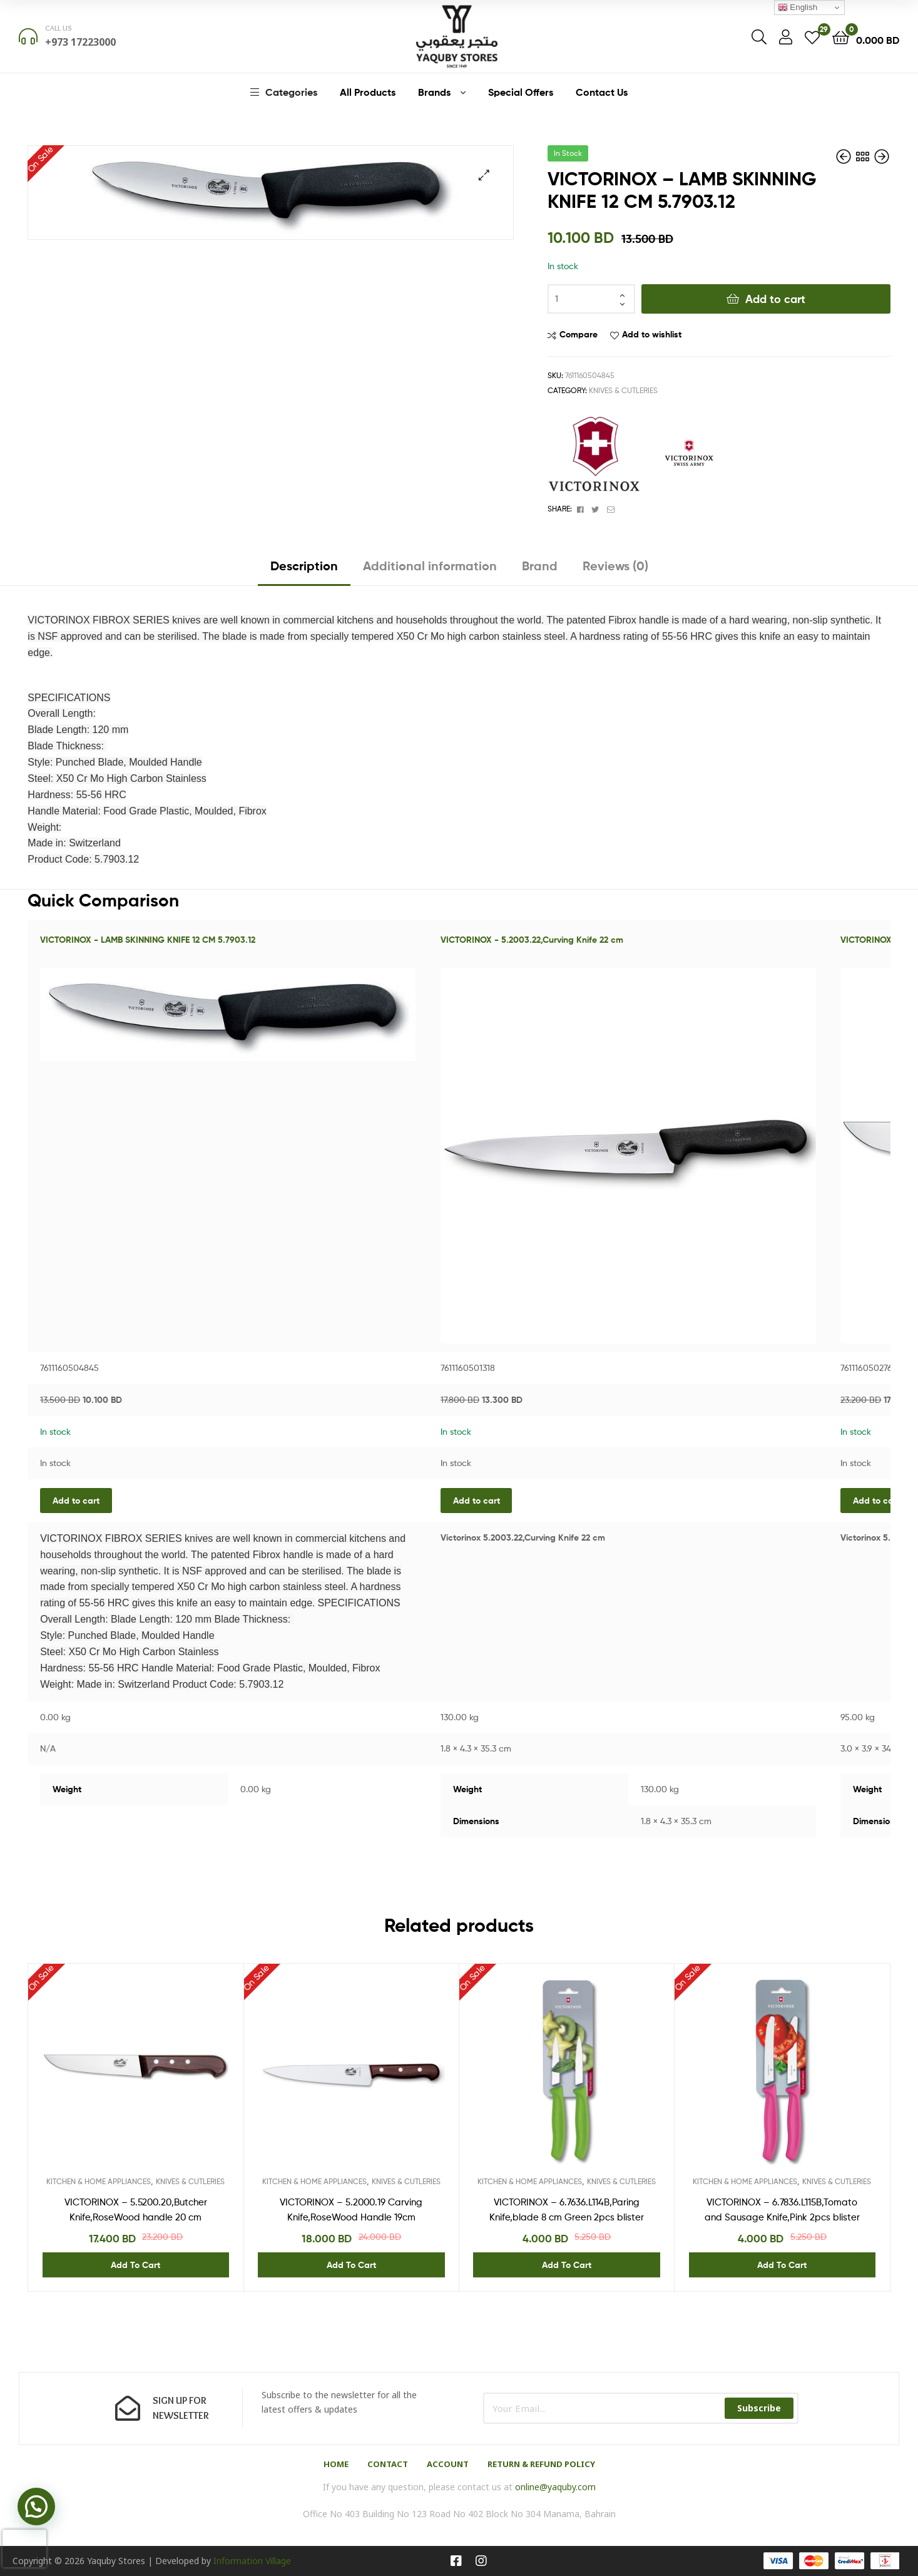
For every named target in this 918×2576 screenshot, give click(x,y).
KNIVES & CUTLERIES (623, 390)
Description (304, 565)
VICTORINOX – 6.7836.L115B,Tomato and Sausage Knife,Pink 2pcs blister (782, 2210)
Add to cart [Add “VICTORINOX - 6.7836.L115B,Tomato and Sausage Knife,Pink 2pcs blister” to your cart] (782, 2265)
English (797, 8)
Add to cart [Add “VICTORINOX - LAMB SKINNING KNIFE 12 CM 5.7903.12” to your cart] (76, 1500)
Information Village (252, 2561)
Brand (540, 565)
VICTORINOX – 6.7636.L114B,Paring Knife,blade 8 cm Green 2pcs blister (566, 2210)
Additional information (430, 565)
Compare (578, 334)
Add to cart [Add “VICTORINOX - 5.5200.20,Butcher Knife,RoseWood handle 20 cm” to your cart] (876, 1500)
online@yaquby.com (555, 2487)
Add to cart (775, 299)
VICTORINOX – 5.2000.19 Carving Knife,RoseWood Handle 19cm (351, 2210)
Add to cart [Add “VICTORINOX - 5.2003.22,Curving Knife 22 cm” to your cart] (476, 1500)
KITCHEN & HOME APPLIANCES (98, 2181)
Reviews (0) (615, 565)
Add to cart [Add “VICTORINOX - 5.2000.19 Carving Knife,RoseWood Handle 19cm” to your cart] (351, 2265)
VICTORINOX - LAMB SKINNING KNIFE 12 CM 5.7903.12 (147, 939)
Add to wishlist (651, 334)
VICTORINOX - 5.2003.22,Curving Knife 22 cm (532, 939)
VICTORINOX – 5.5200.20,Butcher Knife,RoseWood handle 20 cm (135, 2210)
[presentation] (24, 2548)
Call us (58, 28)
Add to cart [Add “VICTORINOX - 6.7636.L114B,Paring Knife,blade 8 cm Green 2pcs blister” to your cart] (566, 2265)
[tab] (304, 570)
